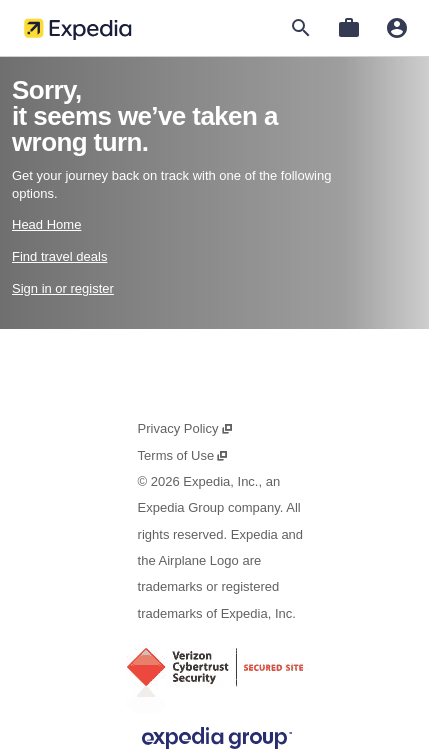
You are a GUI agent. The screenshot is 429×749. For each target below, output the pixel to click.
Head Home (46, 224)
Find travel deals (59, 256)
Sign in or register (63, 288)
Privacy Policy (186, 428)
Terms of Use (184, 455)
